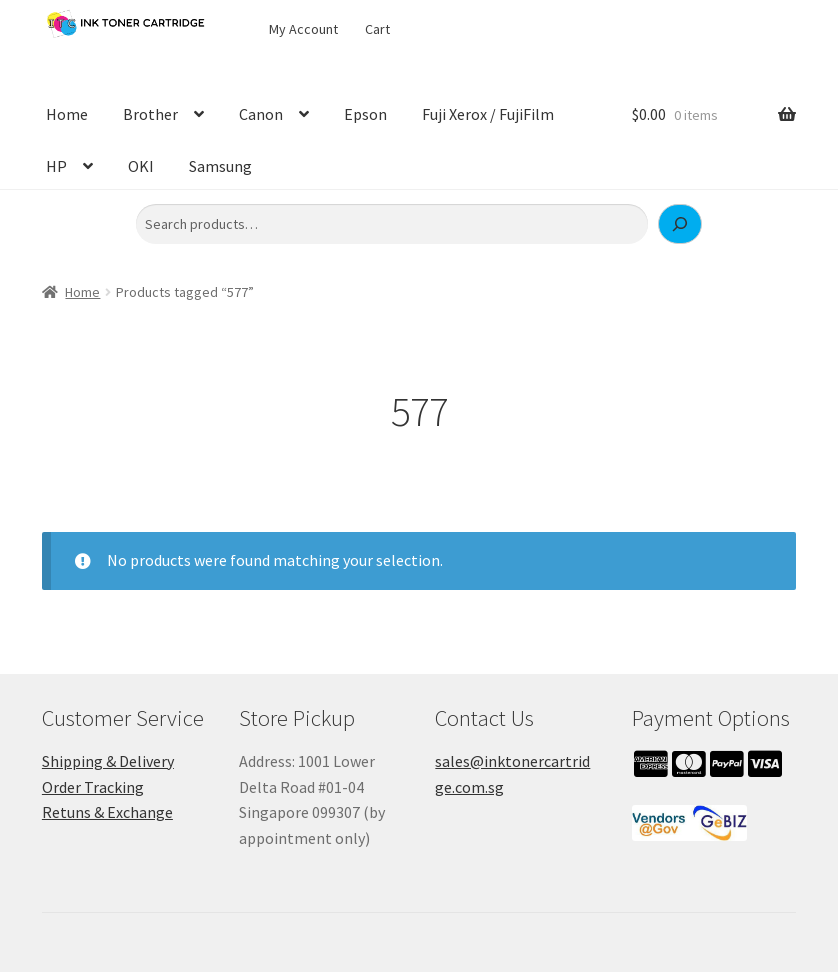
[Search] (680, 224)
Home (67, 114)
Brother (150, 114)
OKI (141, 166)
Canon (261, 114)
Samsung (220, 166)
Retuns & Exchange (107, 812)
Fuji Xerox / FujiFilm (488, 114)
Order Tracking (93, 787)
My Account (303, 29)
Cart (377, 29)
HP (56, 166)
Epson (365, 114)
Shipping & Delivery (108, 761)
